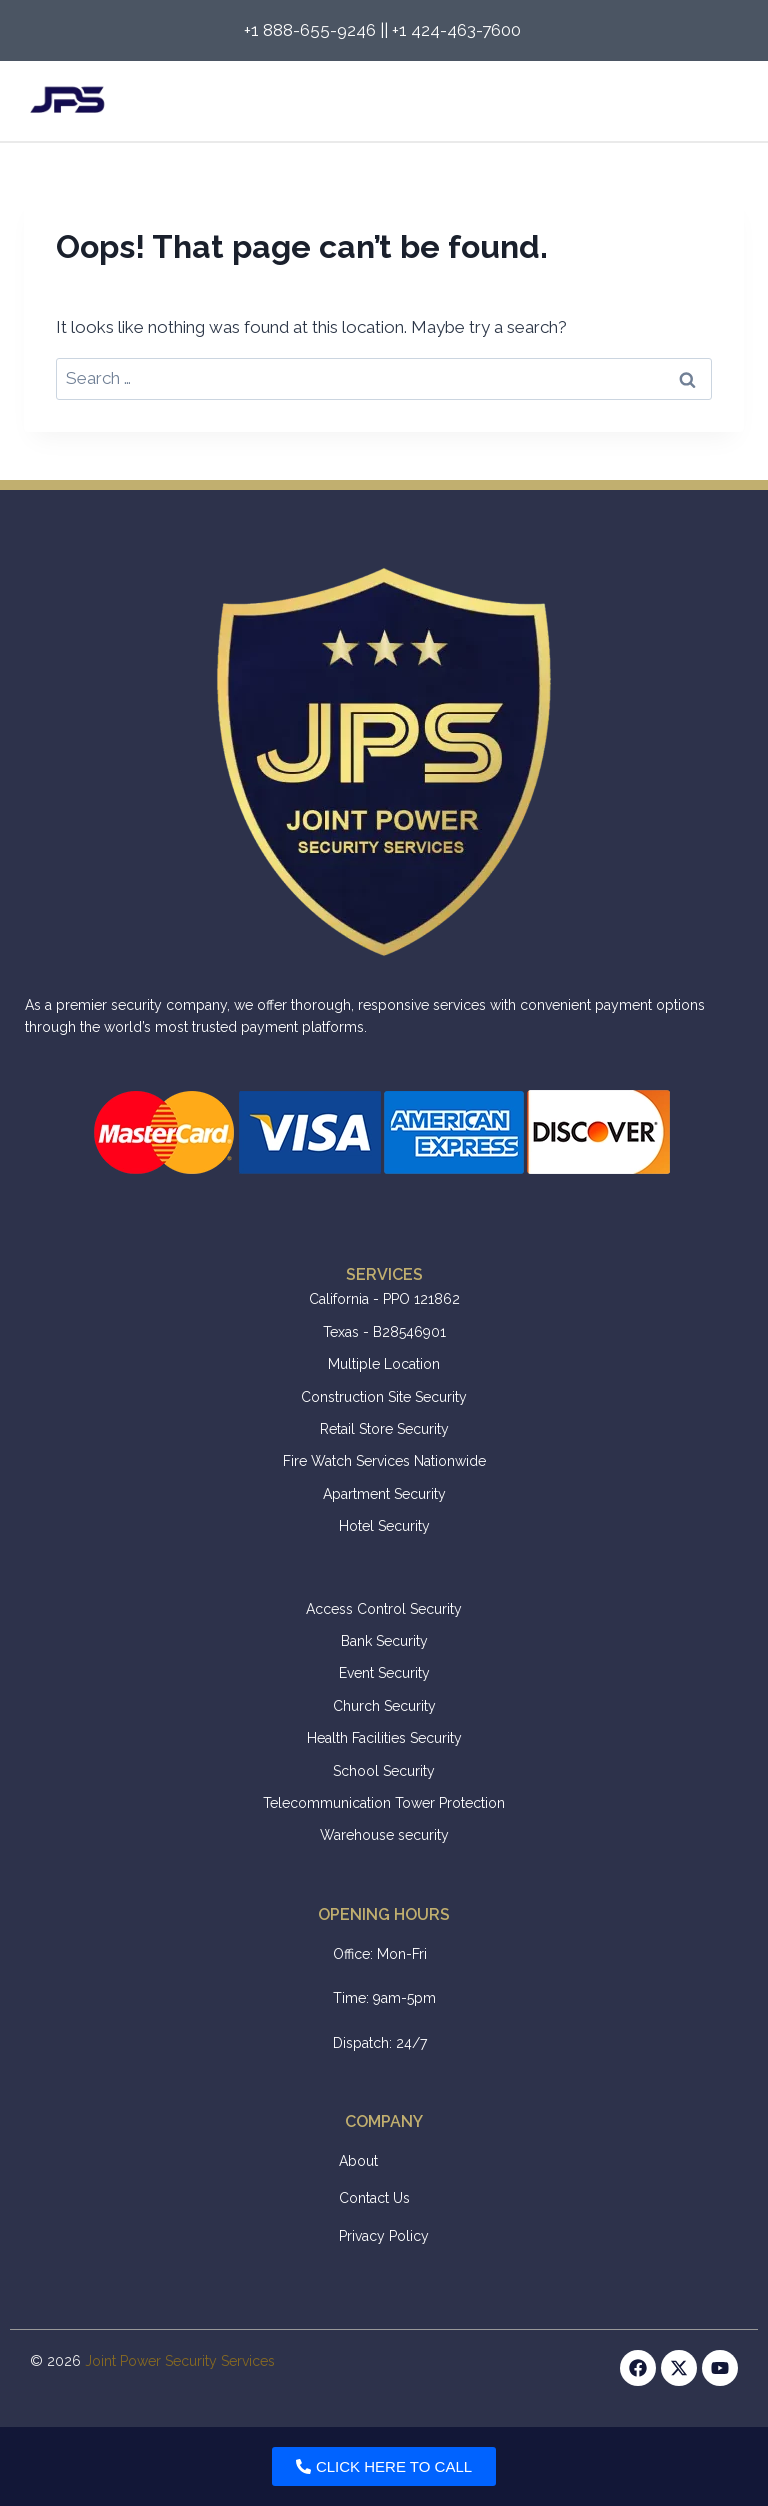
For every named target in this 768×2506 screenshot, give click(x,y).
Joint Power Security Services (180, 2361)
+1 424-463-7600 (458, 30)
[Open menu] (720, 101)
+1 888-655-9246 (310, 30)
